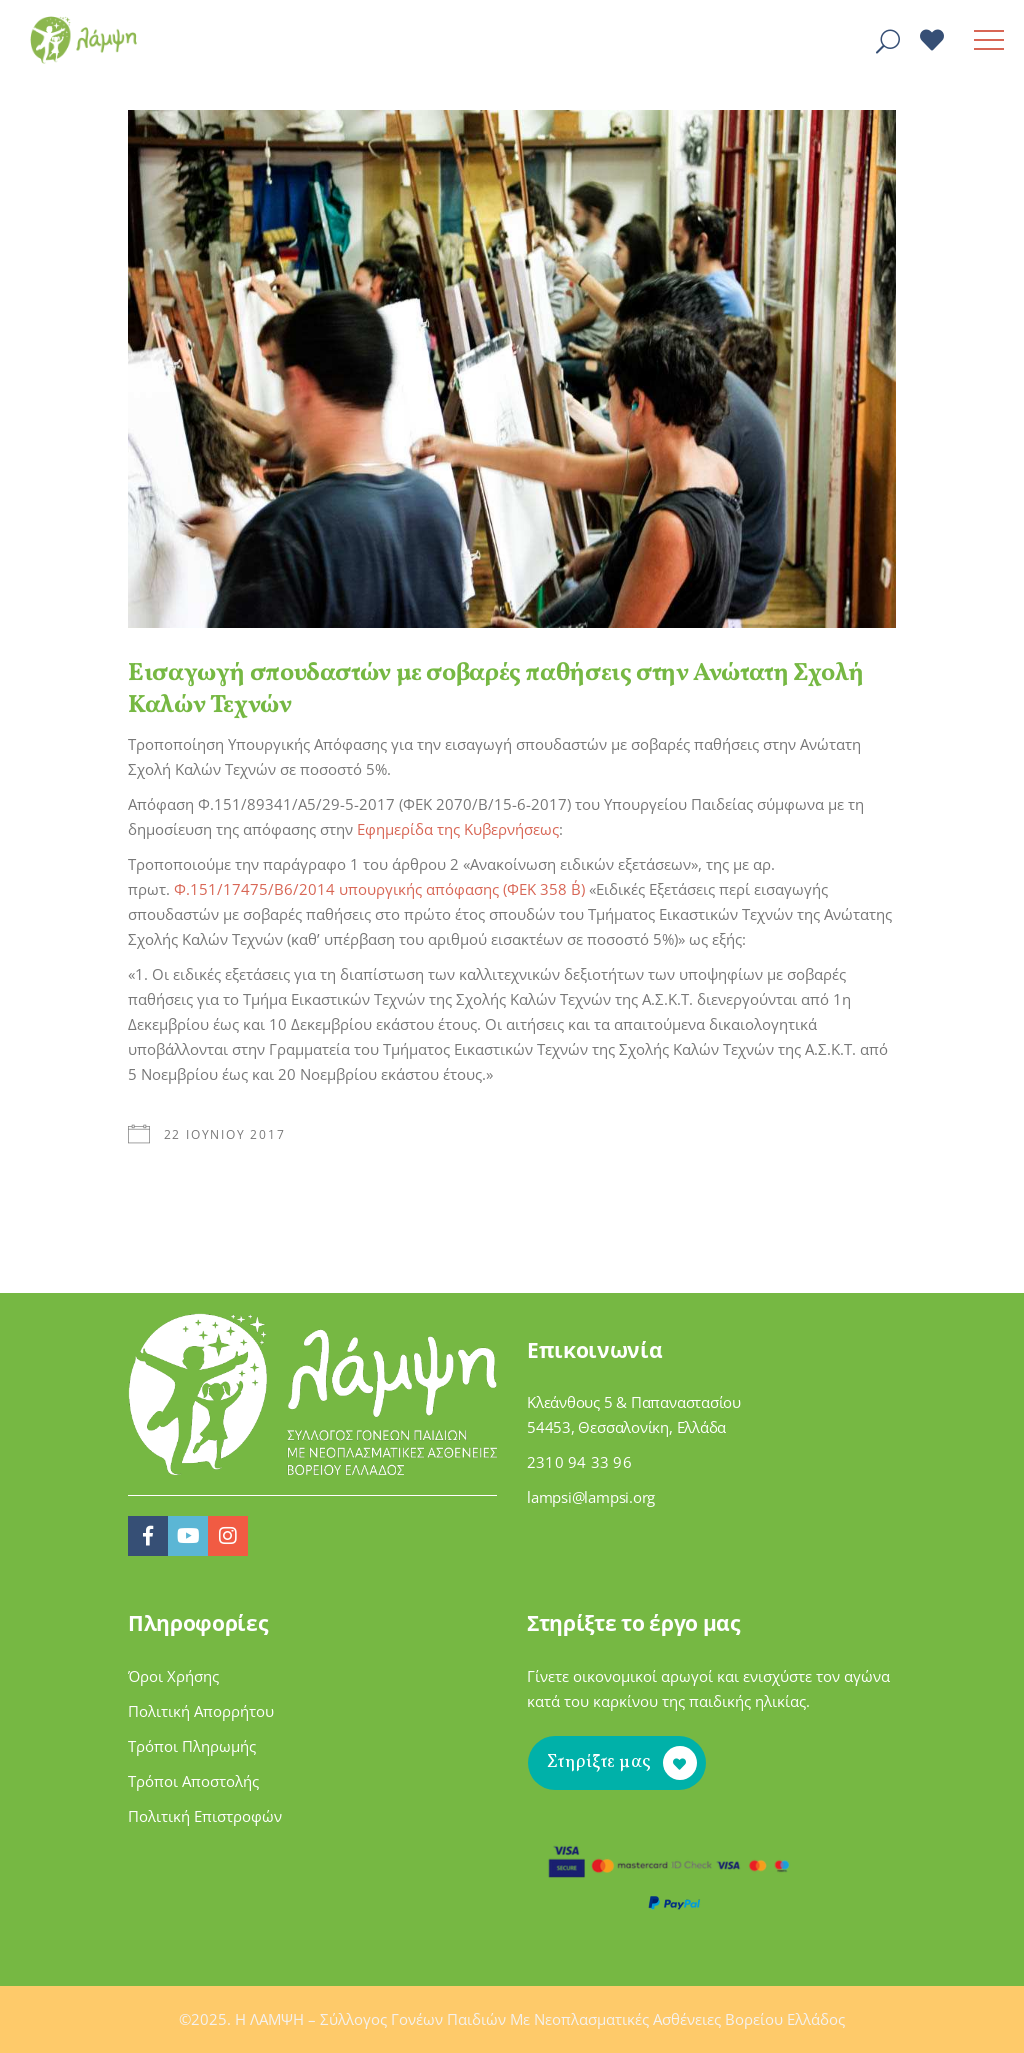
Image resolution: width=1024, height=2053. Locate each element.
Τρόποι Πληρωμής (192, 1746)
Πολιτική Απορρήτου (201, 1711)
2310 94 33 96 (579, 1462)
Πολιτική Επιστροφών (205, 1816)
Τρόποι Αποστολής (193, 1781)
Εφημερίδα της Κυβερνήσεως (458, 829)
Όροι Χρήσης (173, 1676)
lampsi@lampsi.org (591, 1497)
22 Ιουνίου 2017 (225, 1134)
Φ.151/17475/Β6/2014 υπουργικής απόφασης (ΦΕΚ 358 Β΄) (379, 889)
